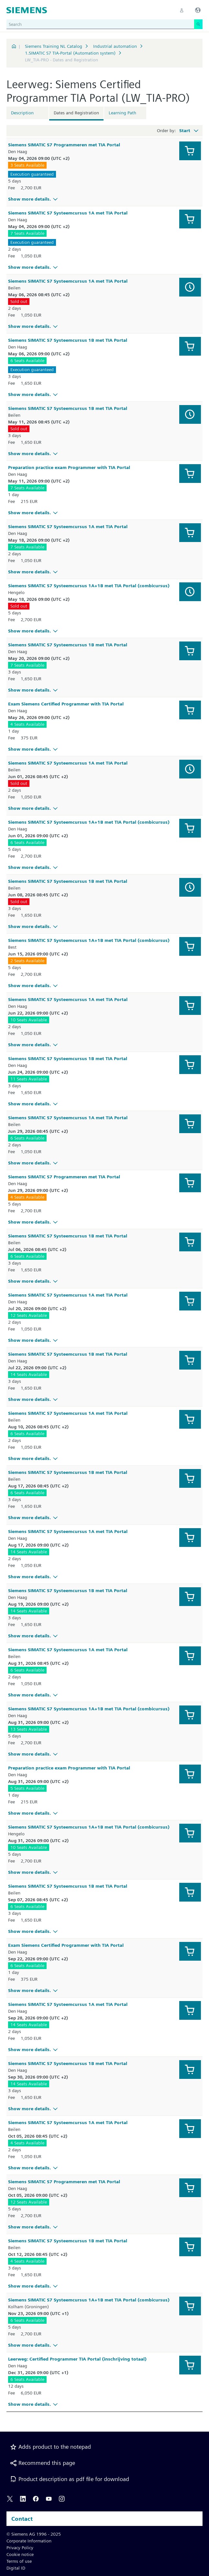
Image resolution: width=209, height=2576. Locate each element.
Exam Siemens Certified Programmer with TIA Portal (66, 703)
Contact (22, 2518)
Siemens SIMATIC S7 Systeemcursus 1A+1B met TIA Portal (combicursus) (89, 585)
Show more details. (34, 199)
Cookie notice (20, 2554)
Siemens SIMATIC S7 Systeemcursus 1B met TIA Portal (67, 340)
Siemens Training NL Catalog (53, 46)
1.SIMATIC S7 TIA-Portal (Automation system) (70, 53)
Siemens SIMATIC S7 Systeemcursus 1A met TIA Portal (67, 212)
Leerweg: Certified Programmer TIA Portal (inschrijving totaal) (77, 2359)
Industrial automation (115, 46)
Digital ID (15, 2568)
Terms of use (19, 2561)
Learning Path (122, 112)
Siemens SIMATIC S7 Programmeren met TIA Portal (64, 144)
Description (22, 112)
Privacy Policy (19, 2547)
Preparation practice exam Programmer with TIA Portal (69, 467)
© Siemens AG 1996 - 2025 (33, 2534)
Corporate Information (28, 2540)
